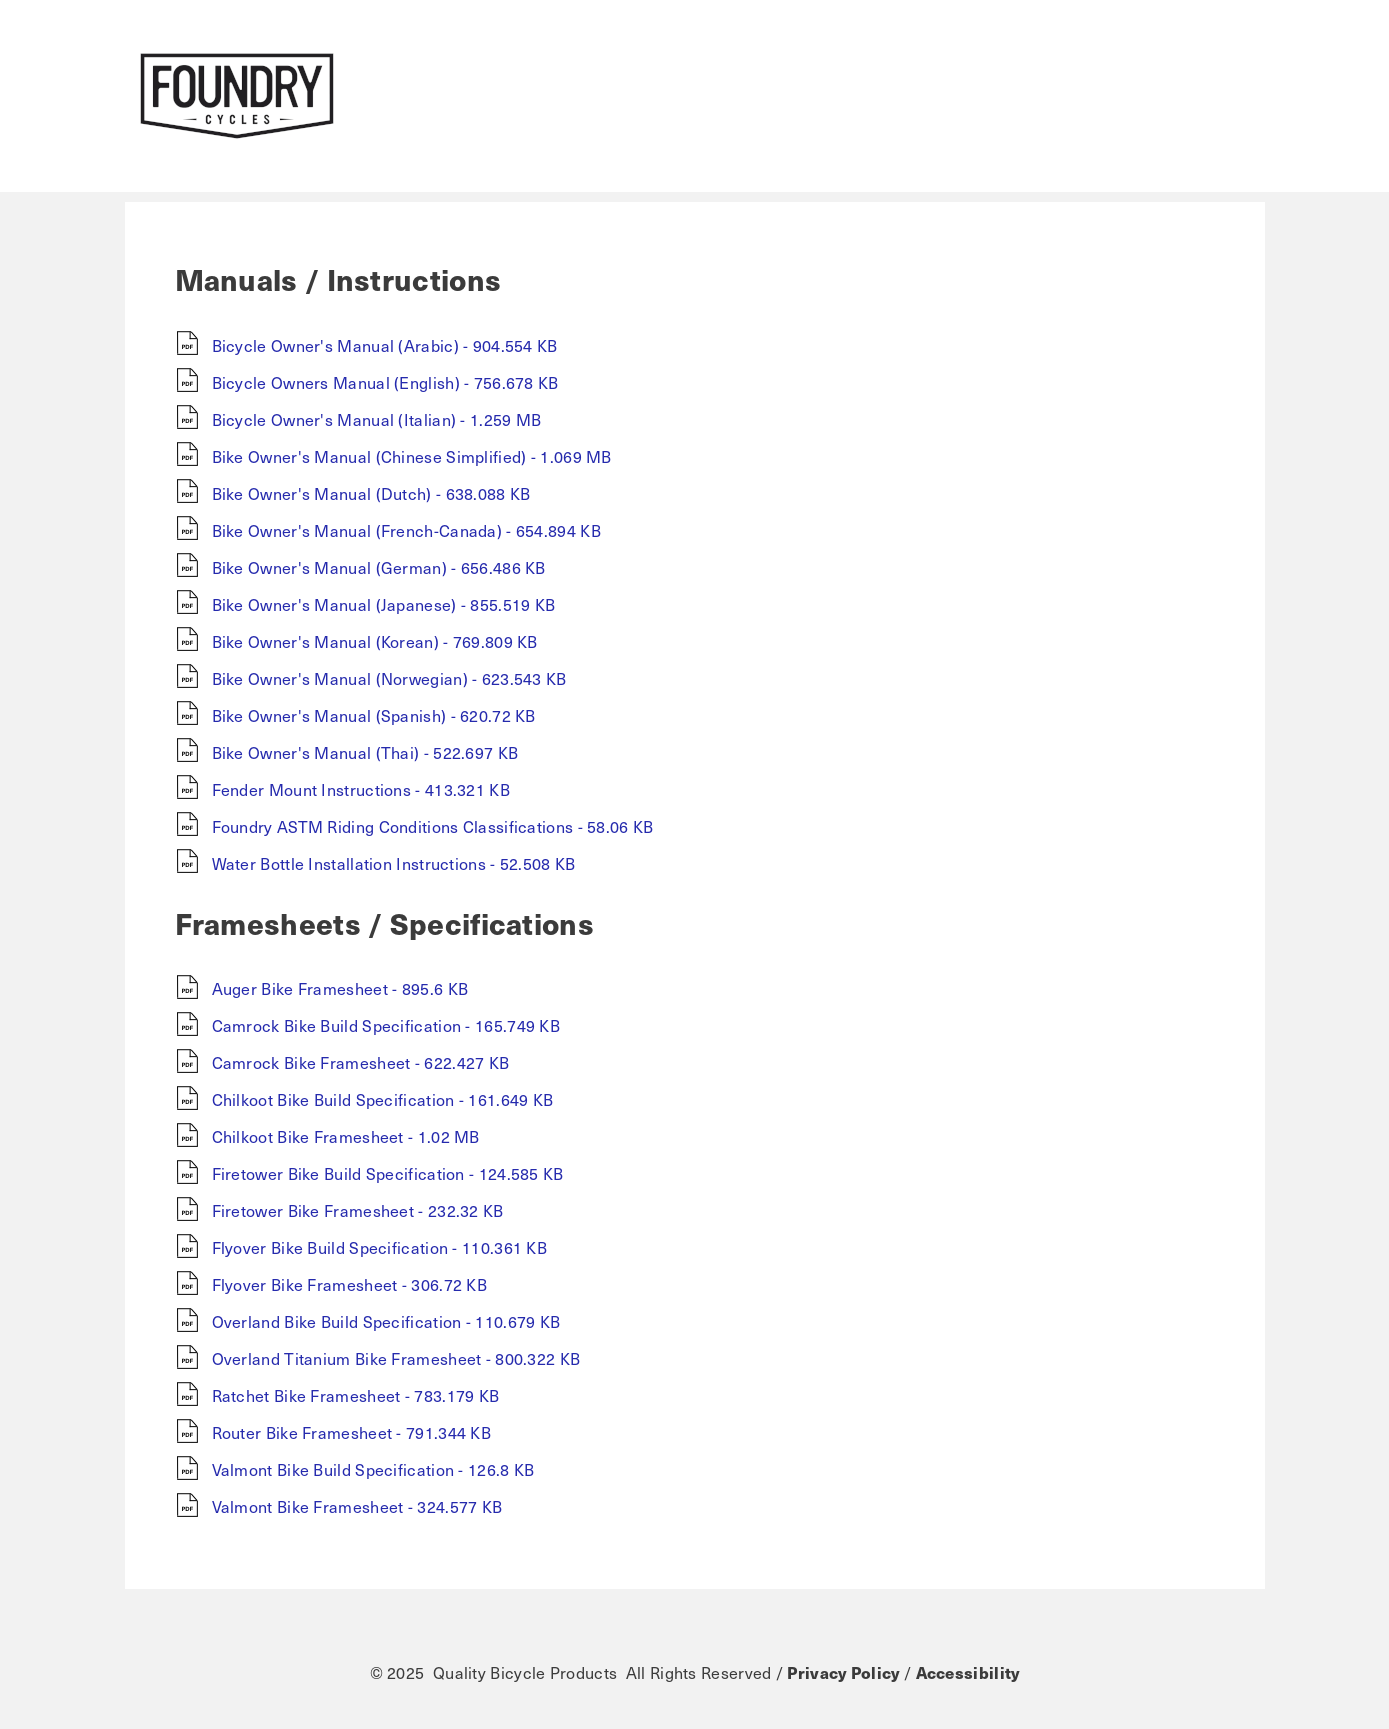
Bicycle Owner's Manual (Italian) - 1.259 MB (377, 419)
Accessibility (968, 1672)
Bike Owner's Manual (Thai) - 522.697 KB (365, 752)
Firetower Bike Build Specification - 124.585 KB (388, 1173)
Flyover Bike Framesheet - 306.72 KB (350, 1284)
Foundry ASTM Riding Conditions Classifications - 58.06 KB (433, 826)
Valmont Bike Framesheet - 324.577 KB (357, 1506)
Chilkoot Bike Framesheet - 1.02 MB (346, 1136)
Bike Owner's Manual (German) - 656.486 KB (379, 567)
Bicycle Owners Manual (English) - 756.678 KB (385, 382)
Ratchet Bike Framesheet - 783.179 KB (356, 1395)
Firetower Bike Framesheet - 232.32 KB (358, 1210)
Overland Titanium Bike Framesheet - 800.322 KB (396, 1358)
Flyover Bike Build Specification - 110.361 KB (380, 1247)
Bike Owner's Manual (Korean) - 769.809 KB (375, 641)
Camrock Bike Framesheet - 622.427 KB (361, 1062)
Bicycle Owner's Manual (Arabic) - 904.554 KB (385, 345)
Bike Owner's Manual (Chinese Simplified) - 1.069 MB (412, 456)
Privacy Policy (843, 1672)
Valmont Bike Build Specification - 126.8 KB (373, 1469)
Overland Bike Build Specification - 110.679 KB (386, 1321)
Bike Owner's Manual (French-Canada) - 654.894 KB (406, 530)
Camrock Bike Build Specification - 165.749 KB (386, 1025)
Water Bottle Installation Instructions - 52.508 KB (394, 863)
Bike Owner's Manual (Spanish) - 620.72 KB (374, 715)
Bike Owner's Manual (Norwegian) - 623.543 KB (389, 678)
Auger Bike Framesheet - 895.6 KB (340, 988)
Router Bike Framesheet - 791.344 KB (352, 1432)
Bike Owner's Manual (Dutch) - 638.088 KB (371, 493)
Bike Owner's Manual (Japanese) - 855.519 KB (384, 604)
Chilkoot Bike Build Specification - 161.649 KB (383, 1099)
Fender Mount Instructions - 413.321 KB (361, 789)
